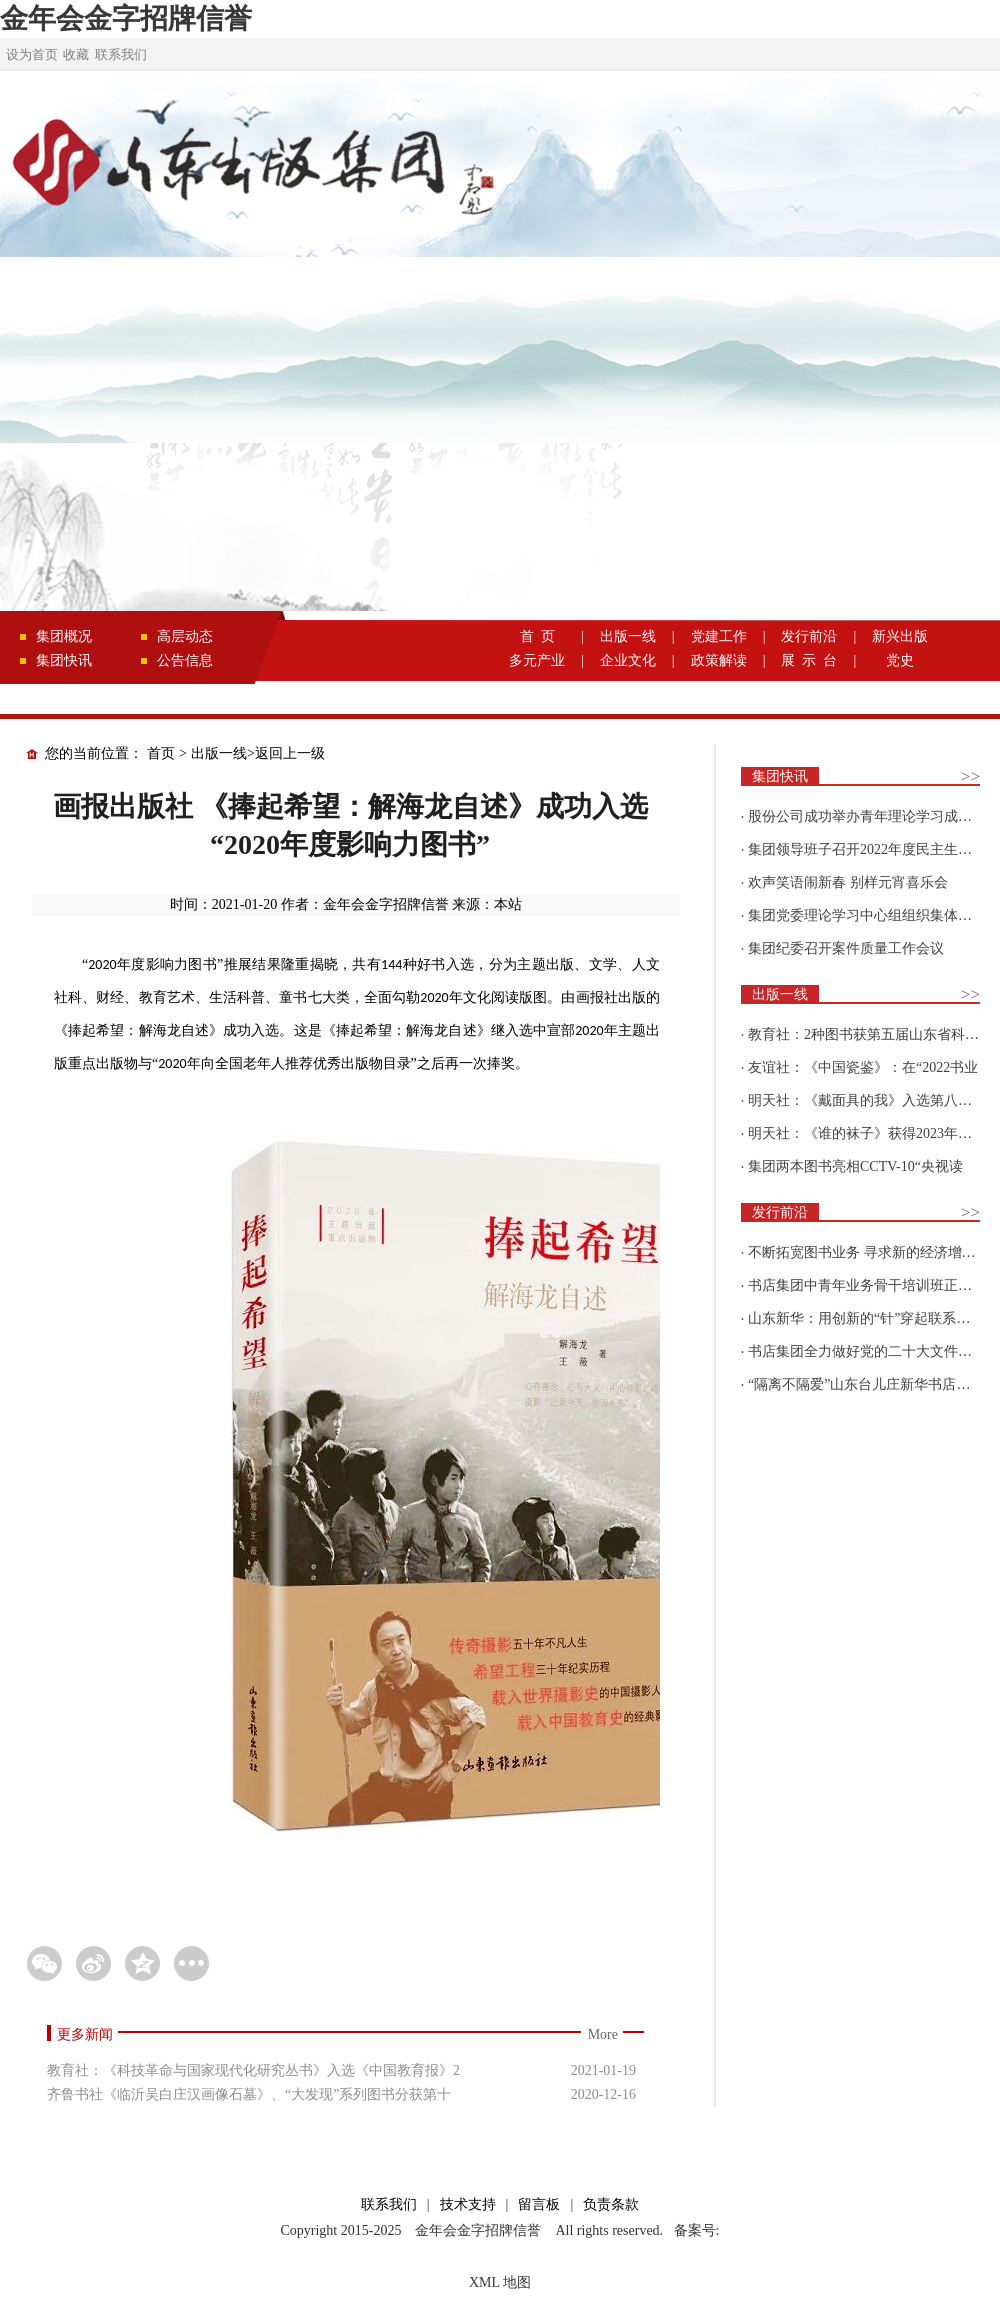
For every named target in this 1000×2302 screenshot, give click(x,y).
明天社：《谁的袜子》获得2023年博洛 (867, 1133)
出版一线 (628, 636)
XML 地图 (500, 2282)
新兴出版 (900, 636)
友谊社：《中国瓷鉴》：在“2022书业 (863, 1067)
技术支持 (468, 2204)
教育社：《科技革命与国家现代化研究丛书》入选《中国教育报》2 (253, 2070)
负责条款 (611, 2204)
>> (970, 776)
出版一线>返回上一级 (258, 753)
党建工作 (719, 636)
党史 (900, 660)
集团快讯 (64, 660)
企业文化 (628, 660)
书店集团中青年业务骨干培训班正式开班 (874, 1285)
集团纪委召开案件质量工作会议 (846, 948)
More (603, 2034)
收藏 (76, 54)
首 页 (537, 636)
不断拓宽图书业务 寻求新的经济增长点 (869, 1252)
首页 (161, 753)
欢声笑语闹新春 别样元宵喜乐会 (848, 882)
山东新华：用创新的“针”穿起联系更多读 (873, 1318)
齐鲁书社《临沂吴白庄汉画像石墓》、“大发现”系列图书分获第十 (249, 2094)
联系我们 (121, 54)
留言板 (539, 2204)
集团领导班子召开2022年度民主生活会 (867, 849)
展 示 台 (809, 660)
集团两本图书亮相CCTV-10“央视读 (855, 1166)
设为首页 (32, 54)
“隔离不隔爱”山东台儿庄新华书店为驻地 (873, 1384)
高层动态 (185, 636)
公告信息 (185, 660)
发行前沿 (809, 636)
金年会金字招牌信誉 (126, 18)
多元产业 (537, 660)
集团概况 (64, 636)
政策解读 (719, 660)
